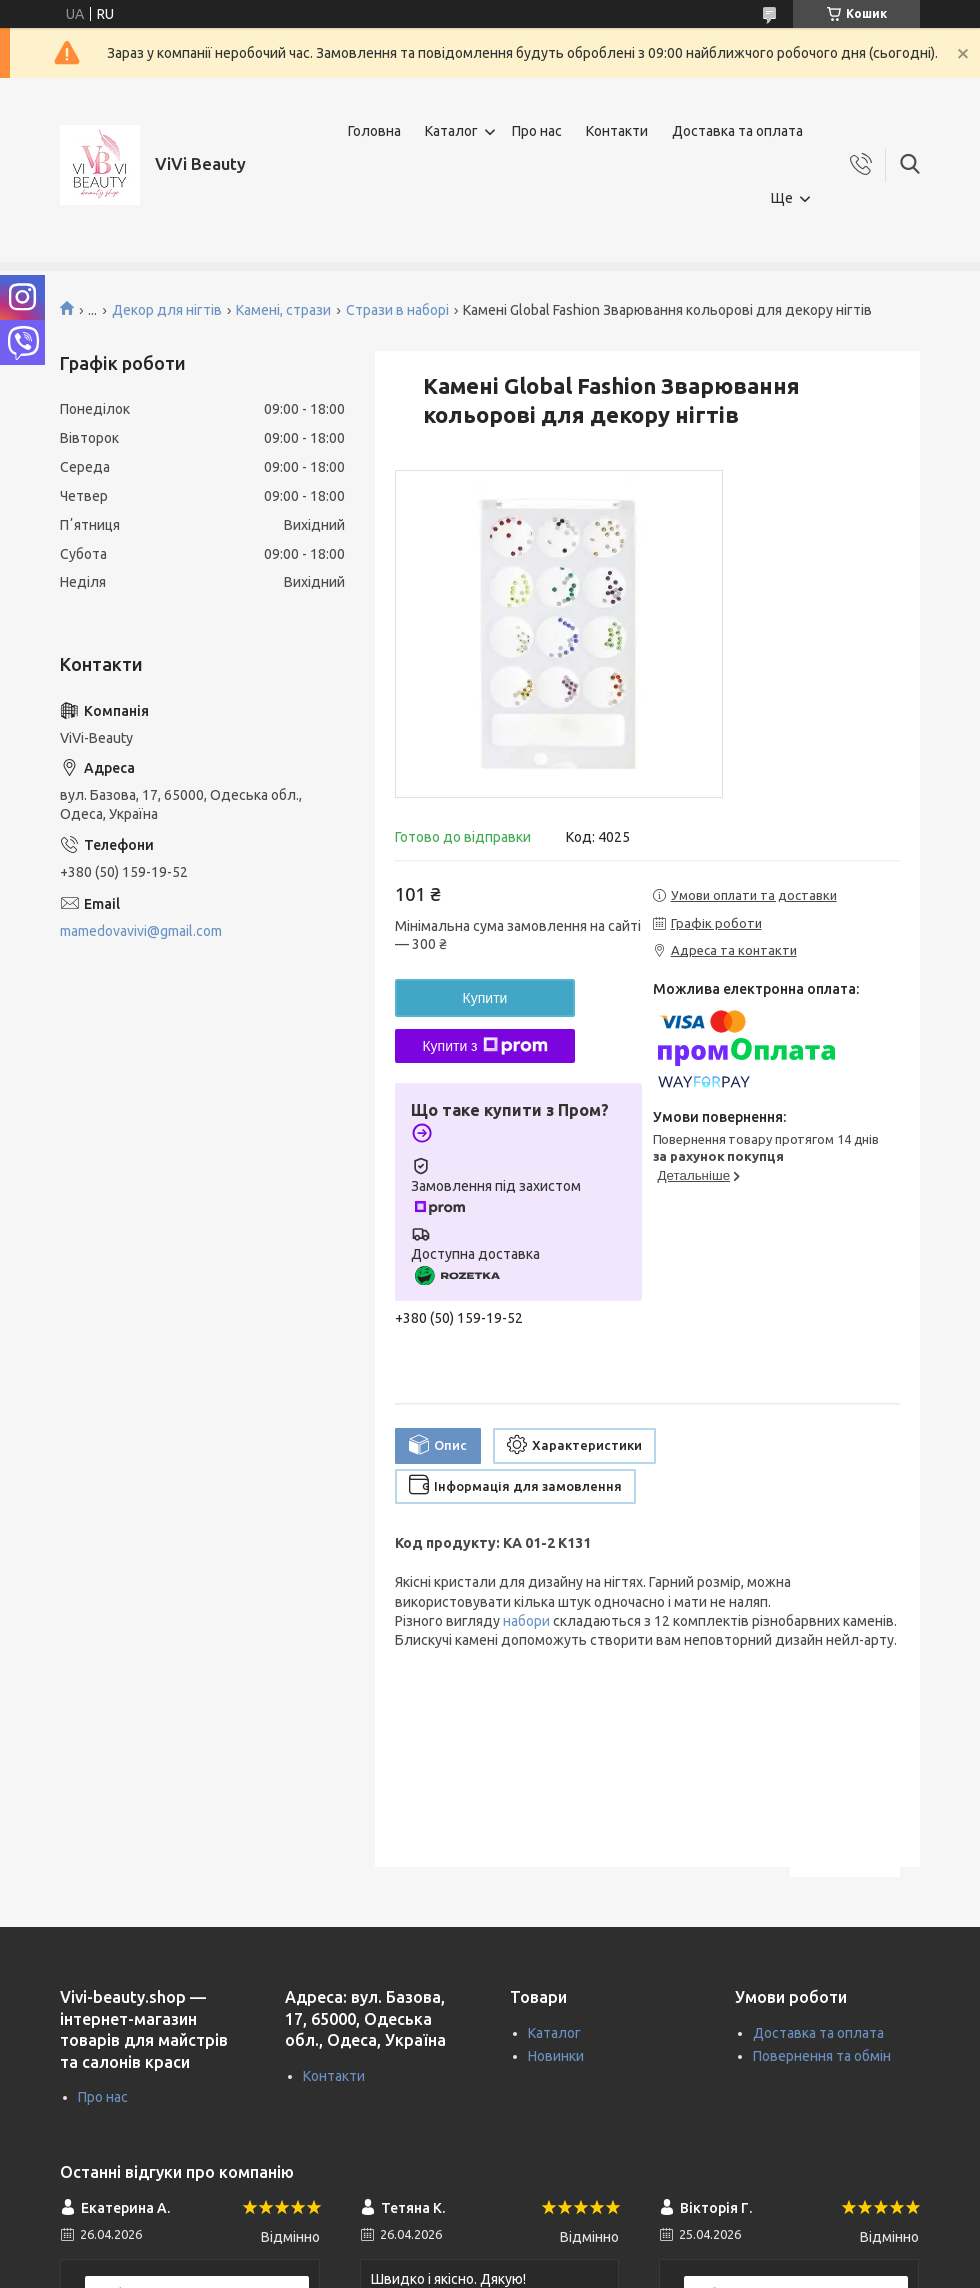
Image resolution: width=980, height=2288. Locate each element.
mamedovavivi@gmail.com (141, 931)
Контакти (617, 131)
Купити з (484, 1046)
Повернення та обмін (822, 2056)
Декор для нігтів (167, 310)
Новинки (556, 2056)
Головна (374, 131)
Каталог (451, 131)
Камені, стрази (283, 310)
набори (526, 1621)
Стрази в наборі (397, 310)
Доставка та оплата (737, 131)
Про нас (537, 131)
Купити (485, 998)
